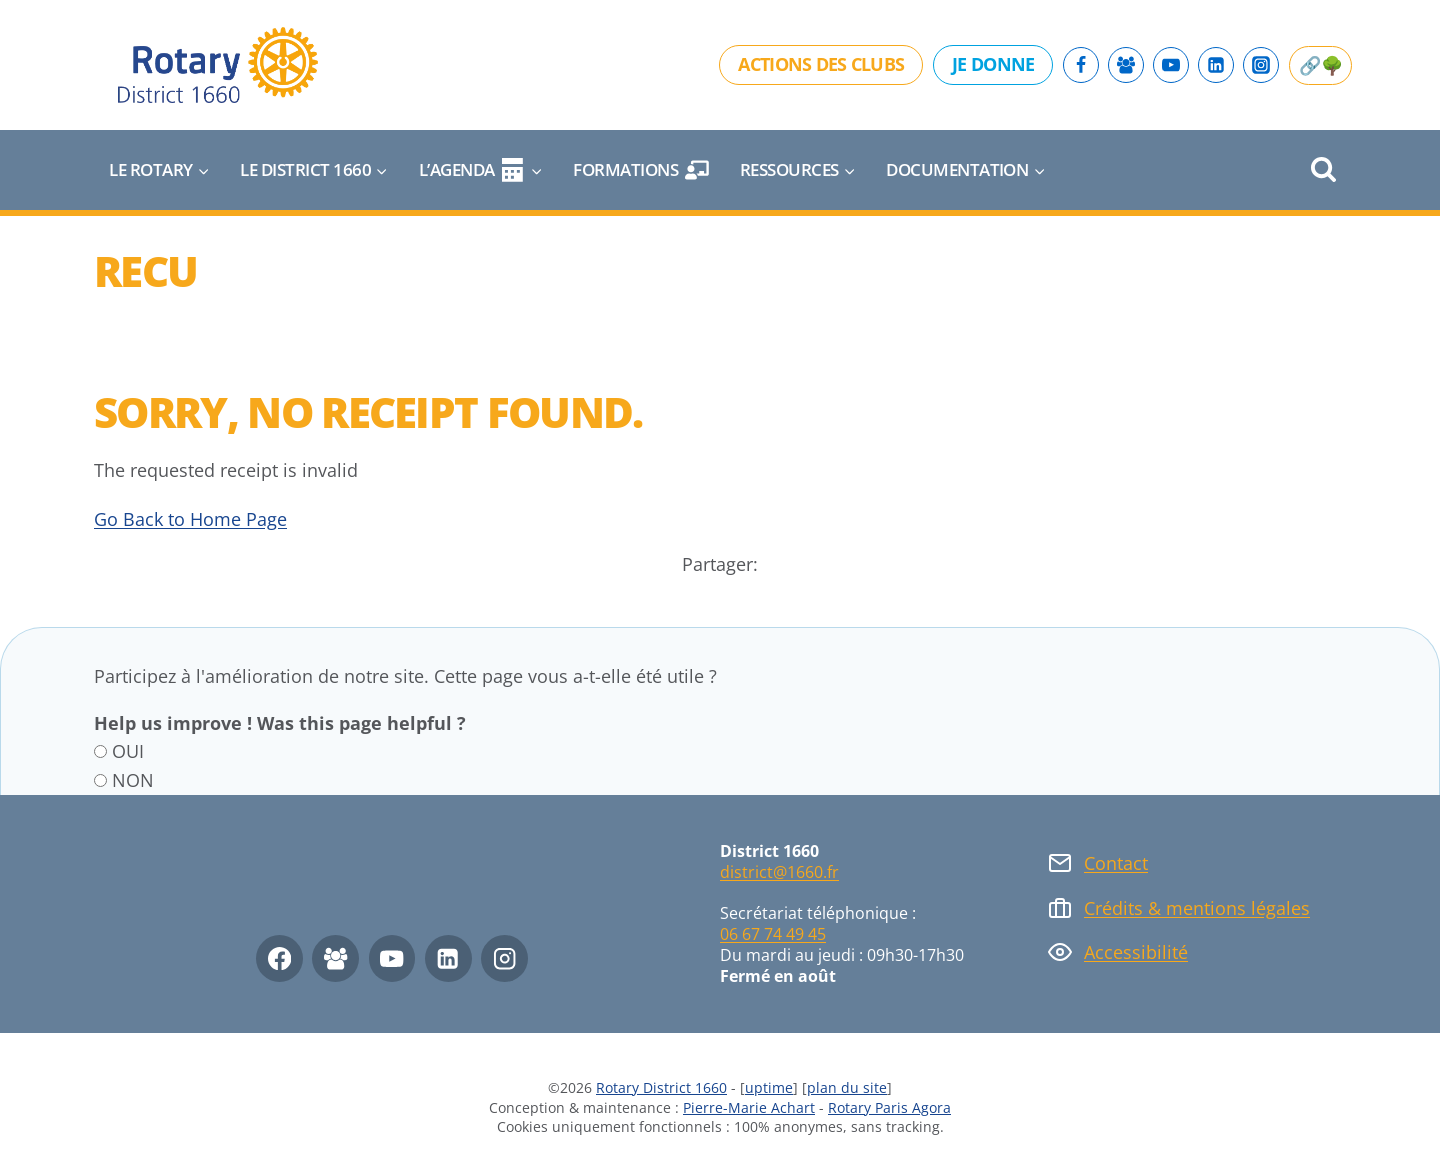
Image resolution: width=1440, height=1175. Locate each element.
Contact (1116, 863)
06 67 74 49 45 (773, 934)
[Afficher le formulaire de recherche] (1323, 170)
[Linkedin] (1216, 65)
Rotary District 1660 (661, 1087)
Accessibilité (1136, 952)
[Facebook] (1081, 65)
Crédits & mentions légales (1197, 908)
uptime (769, 1087)
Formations (641, 170)
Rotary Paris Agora (889, 1107)
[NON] (100, 780)
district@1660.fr (779, 872)
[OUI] (100, 751)
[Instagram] (1261, 65)
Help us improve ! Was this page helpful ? (280, 723)
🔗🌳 (1320, 65)
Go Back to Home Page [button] (190, 519)
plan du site (847, 1087)
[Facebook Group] (1126, 65)
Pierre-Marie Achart (749, 1107)
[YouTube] (1171, 65)
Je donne (993, 64)
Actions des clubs (821, 64)
